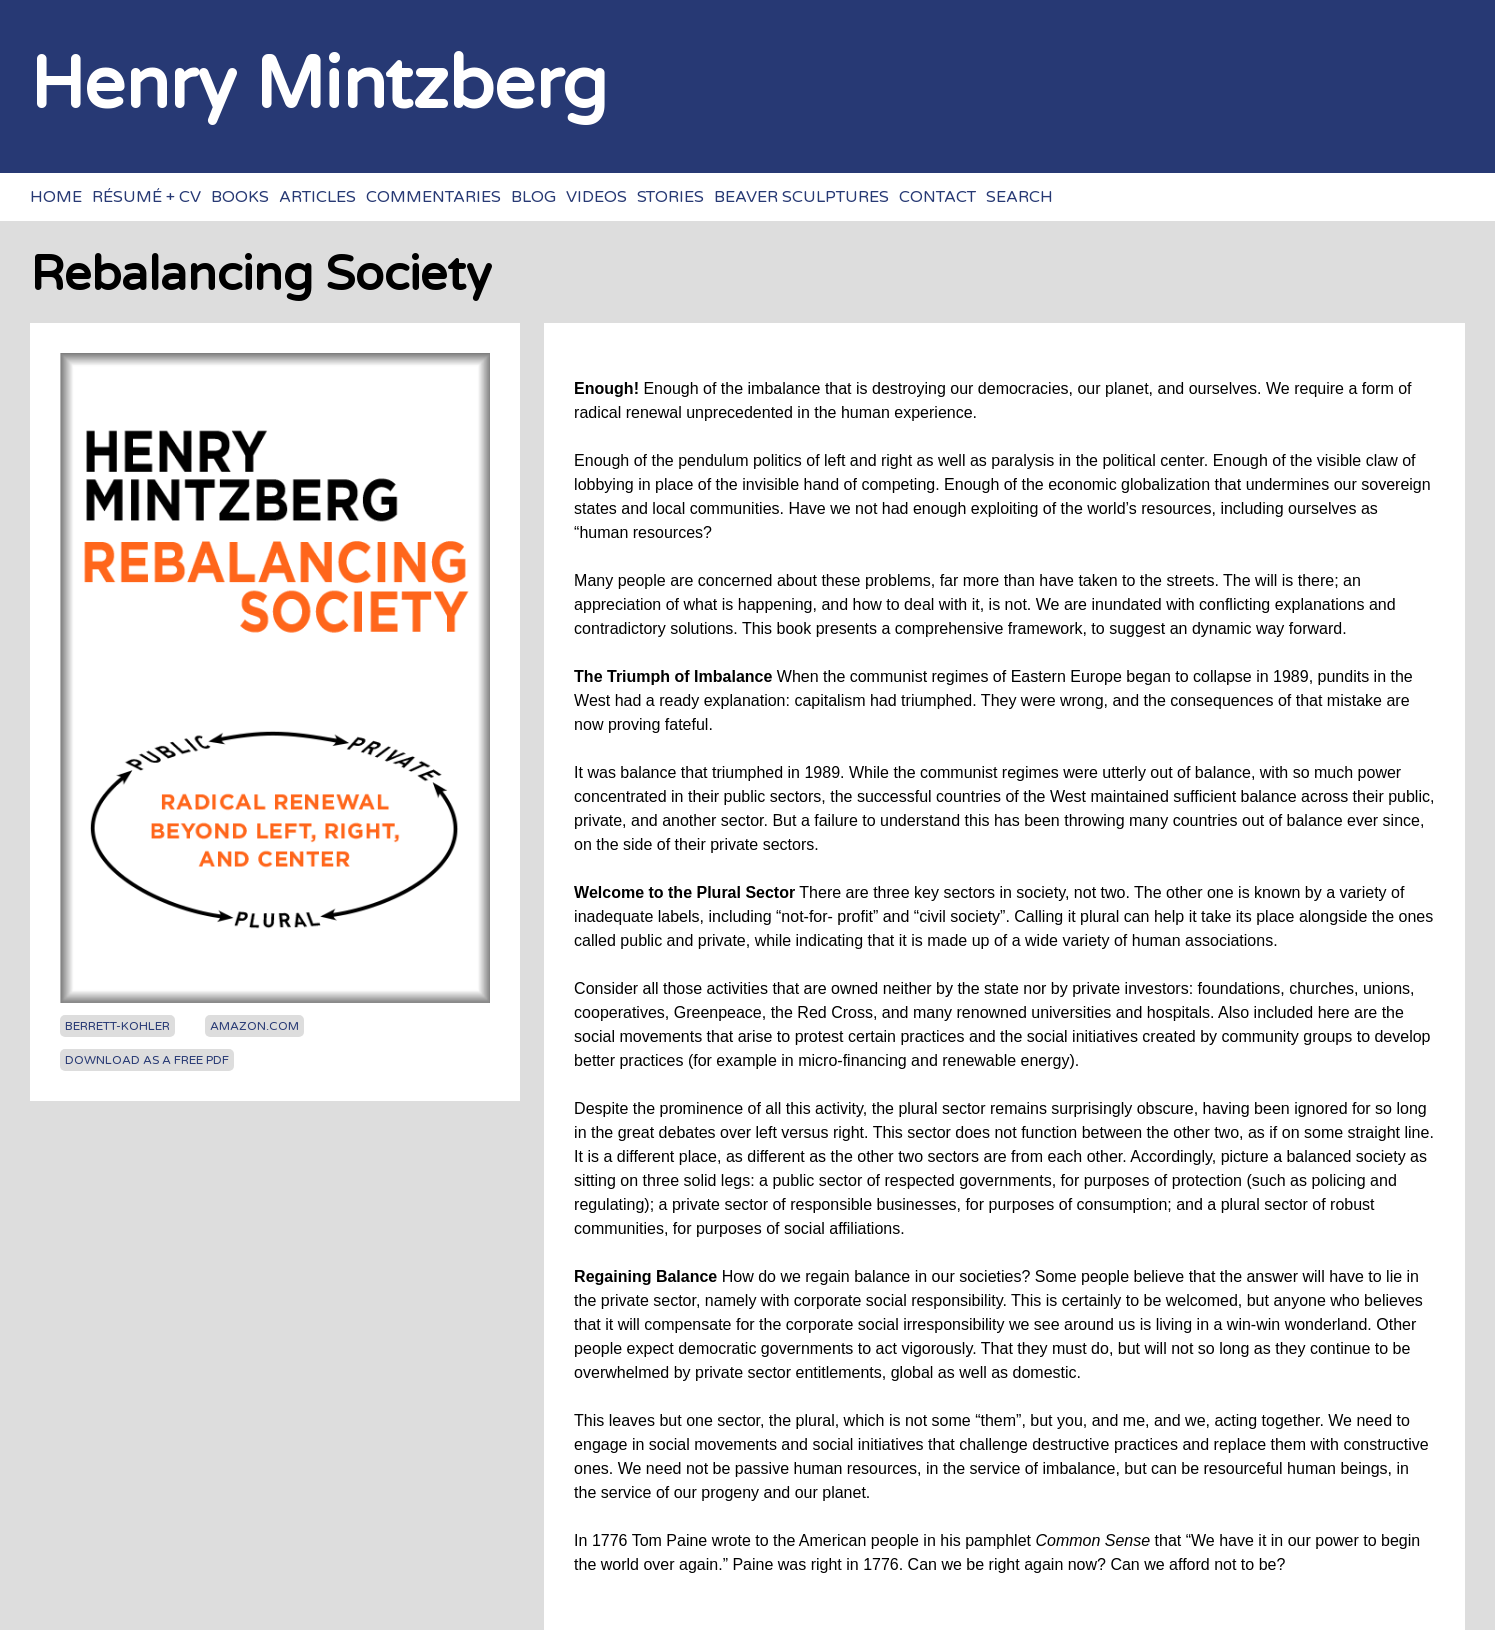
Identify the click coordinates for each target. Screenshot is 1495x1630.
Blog (533, 197)
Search (1019, 197)
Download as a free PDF (147, 1060)
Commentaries (433, 197)
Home (56, 197)
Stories (670, 197)
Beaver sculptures (801, 197)
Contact (937, 197)
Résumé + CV (146, 197)
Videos (596, 197)
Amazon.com (254, 1026)
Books (240, 197)
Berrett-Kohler (117, 1026)
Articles (317, 197)
